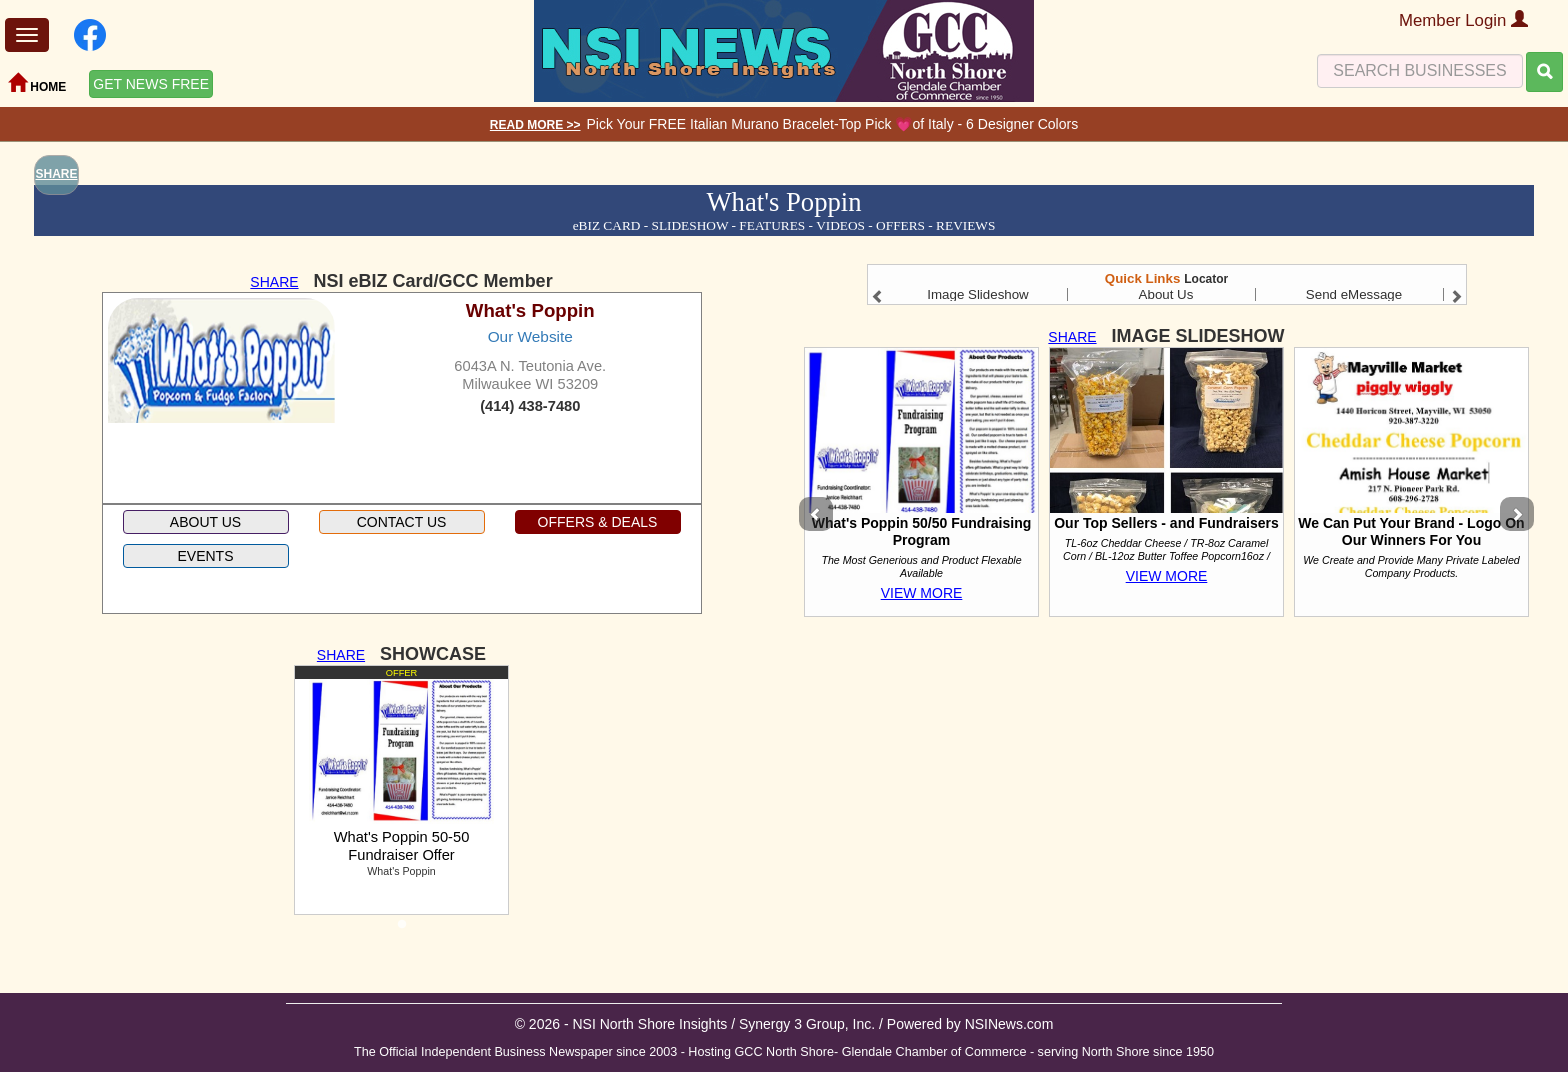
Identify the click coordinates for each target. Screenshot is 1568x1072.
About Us (1166, 294)
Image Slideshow (978, 294)
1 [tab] (402, 930)
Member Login (1463, 20)
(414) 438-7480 (530, 406)
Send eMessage (1354, 294)
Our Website (530, 336)
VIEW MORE (922, 593)
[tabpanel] (401, 790)
